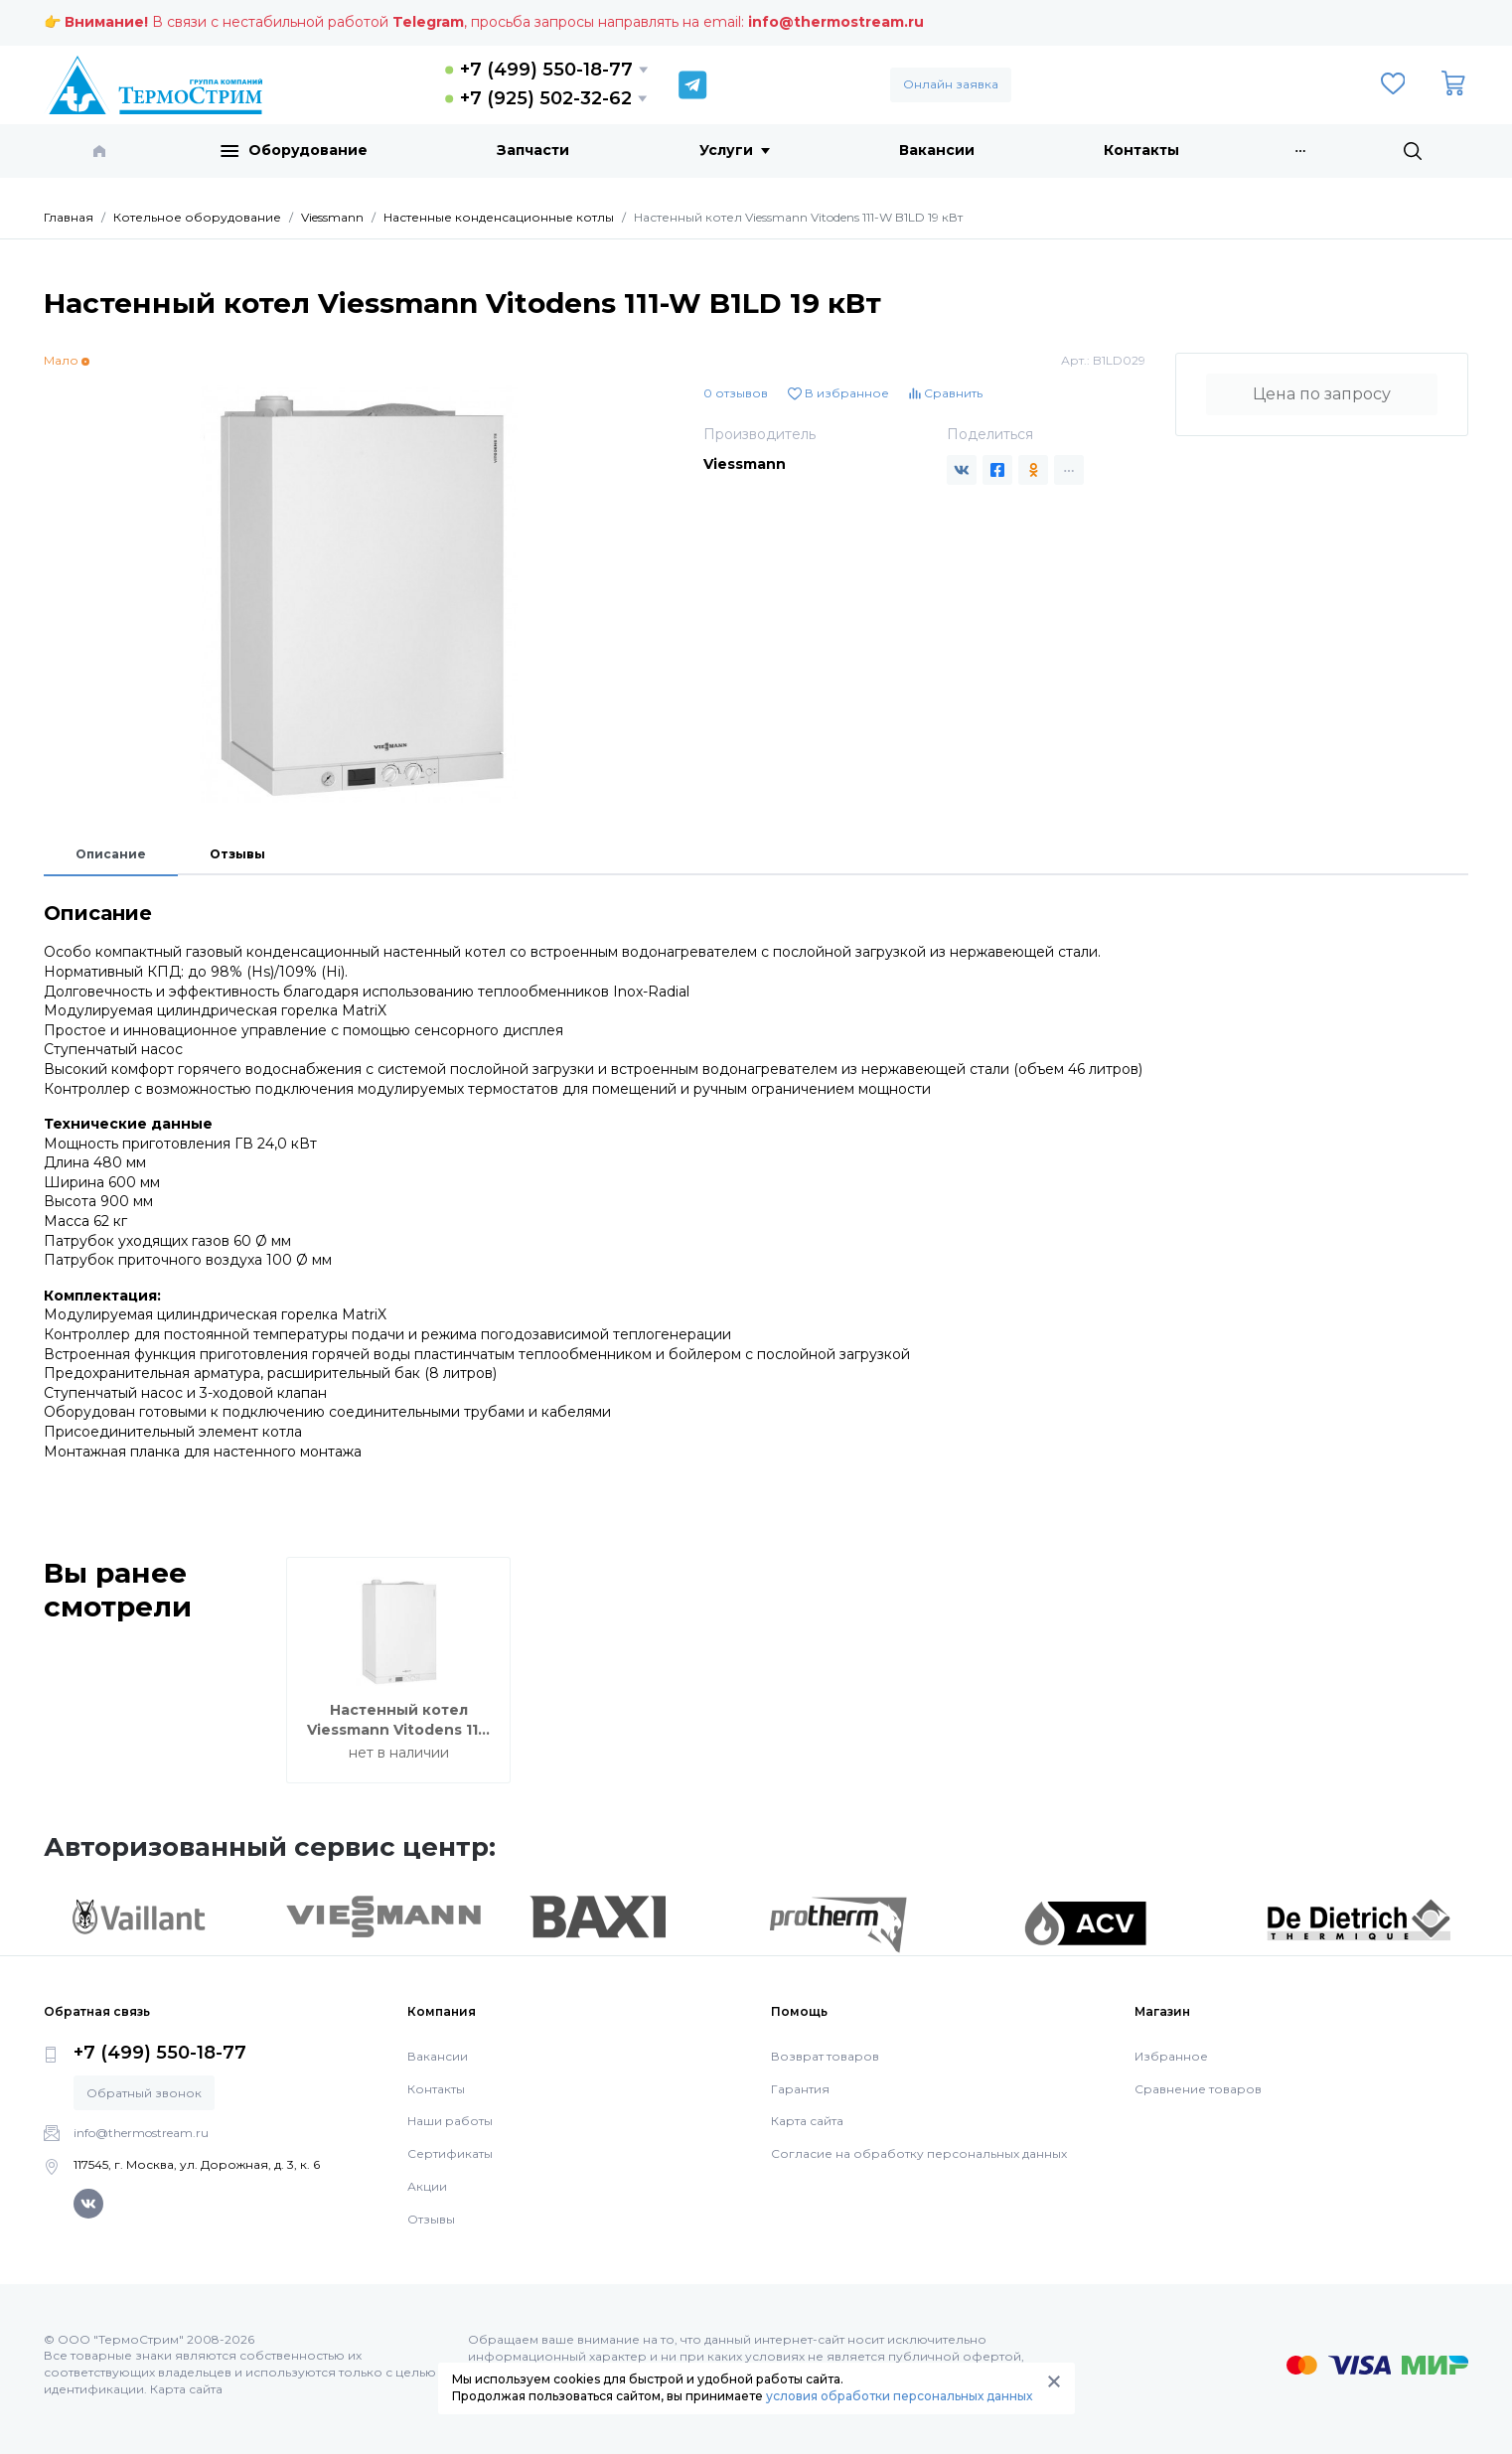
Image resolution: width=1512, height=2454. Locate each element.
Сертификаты (450, 2153)
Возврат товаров (825, 2056)
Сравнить (946, 392)
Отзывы (237, 853)
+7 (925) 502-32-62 (546, 98)
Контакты (1141, 150)
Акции (427, 2186)
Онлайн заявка (950, 84)
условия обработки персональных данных (899, 2395)
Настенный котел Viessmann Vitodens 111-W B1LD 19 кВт (398, 1729)
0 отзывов (735, 392)
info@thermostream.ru (836, 22)
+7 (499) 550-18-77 (546, 69)
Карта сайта (807, 2120)
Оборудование (294, 151)
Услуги (734, 150)
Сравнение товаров (1198, 2088)
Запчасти (533, 150)
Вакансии (937, 150)
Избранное (1171, 2056)
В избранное (838, 392)
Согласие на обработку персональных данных (919, 2153)
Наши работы (450, 2120)
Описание (111, 853)
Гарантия (800, 2088)
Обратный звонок (144, 2092)
